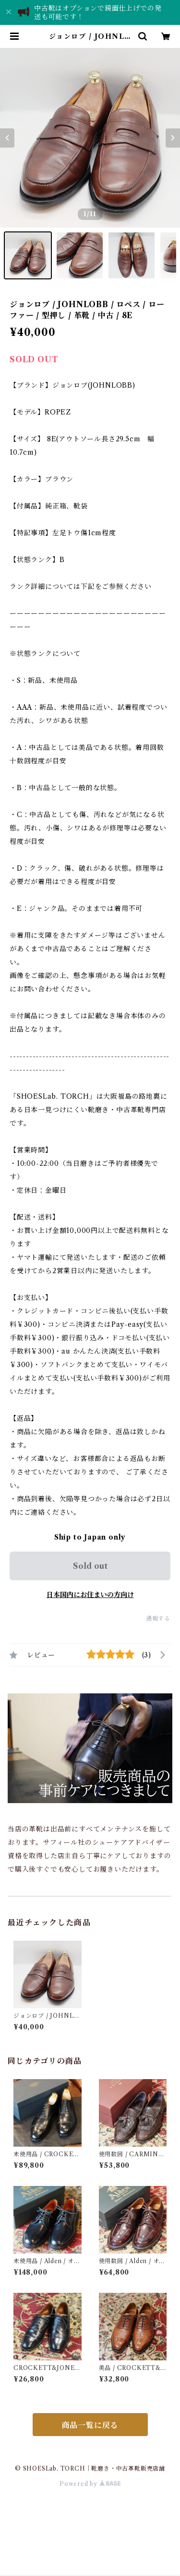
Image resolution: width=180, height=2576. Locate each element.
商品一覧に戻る (90, 2425)
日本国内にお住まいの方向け (90, 1594)
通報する (158, 1618)
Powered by (90, 2483)
